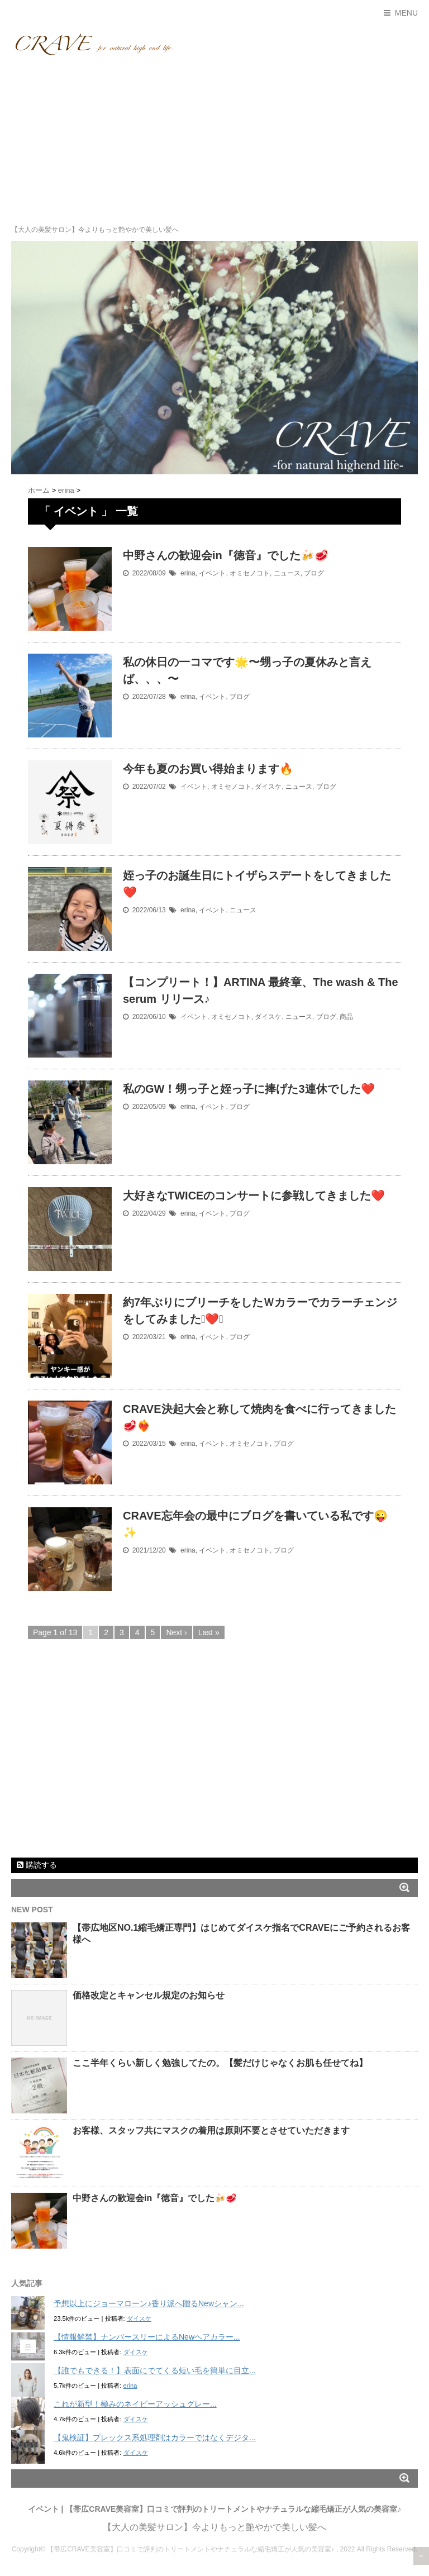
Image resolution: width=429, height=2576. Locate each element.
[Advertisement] (214, 140)
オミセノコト (250, 573)
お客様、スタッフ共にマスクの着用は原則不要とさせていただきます (211, 2130)
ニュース (287, 573)
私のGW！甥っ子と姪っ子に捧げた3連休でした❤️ (249, 1089)
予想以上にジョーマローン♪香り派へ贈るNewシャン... (149, 2303)
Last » (209, 1632)
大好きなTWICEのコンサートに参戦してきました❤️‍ (254, 1195)
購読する (37, 1864)
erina (188, 573)
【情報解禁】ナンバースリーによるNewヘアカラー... (147, 2336)
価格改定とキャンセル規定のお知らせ (149, 1995)
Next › (176, 1632)
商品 (346, 1017)
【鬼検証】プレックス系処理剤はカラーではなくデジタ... (155, 2437)
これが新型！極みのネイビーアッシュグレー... (135, 2403)
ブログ (314, 573)
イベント (212, 573)
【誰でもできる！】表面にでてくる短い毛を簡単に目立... (155, 2370)
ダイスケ (268, 787)
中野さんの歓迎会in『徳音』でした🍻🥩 (225, 555)
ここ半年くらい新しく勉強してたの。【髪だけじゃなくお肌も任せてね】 (220, 2063)
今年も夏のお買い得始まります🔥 (208, 769)
